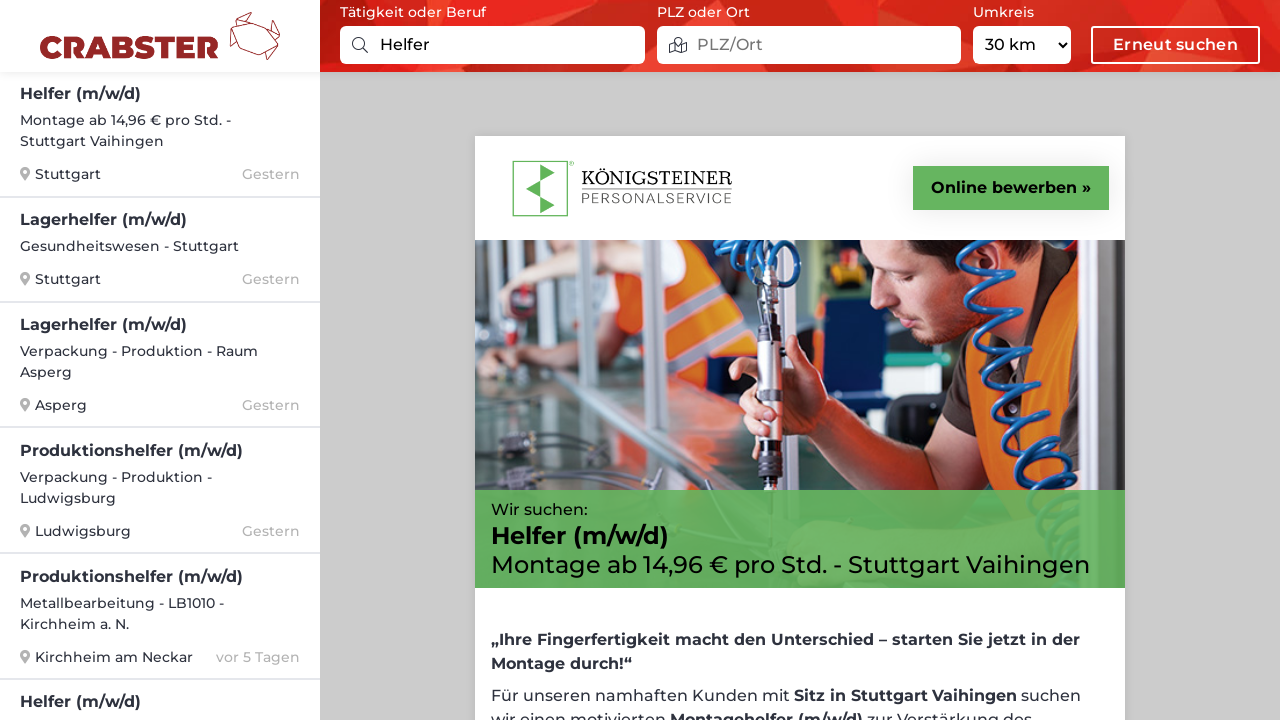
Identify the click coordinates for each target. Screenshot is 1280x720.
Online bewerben (1004, 187)
